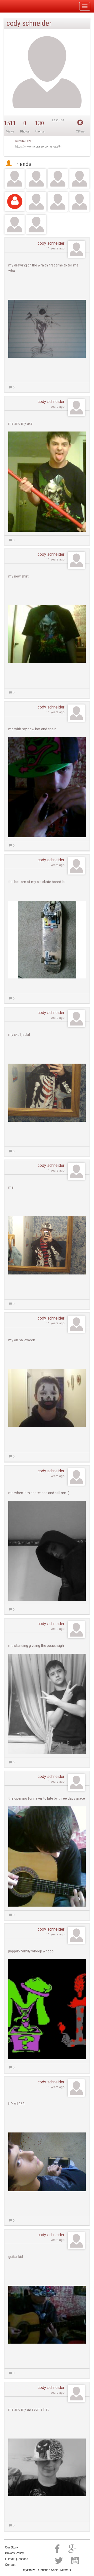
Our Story (11, 2547)
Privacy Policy (14, 2553)
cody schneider (51, 243)
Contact (10, 2564)
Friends (18, 164)
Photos (25, 131)
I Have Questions (16, 2559)
